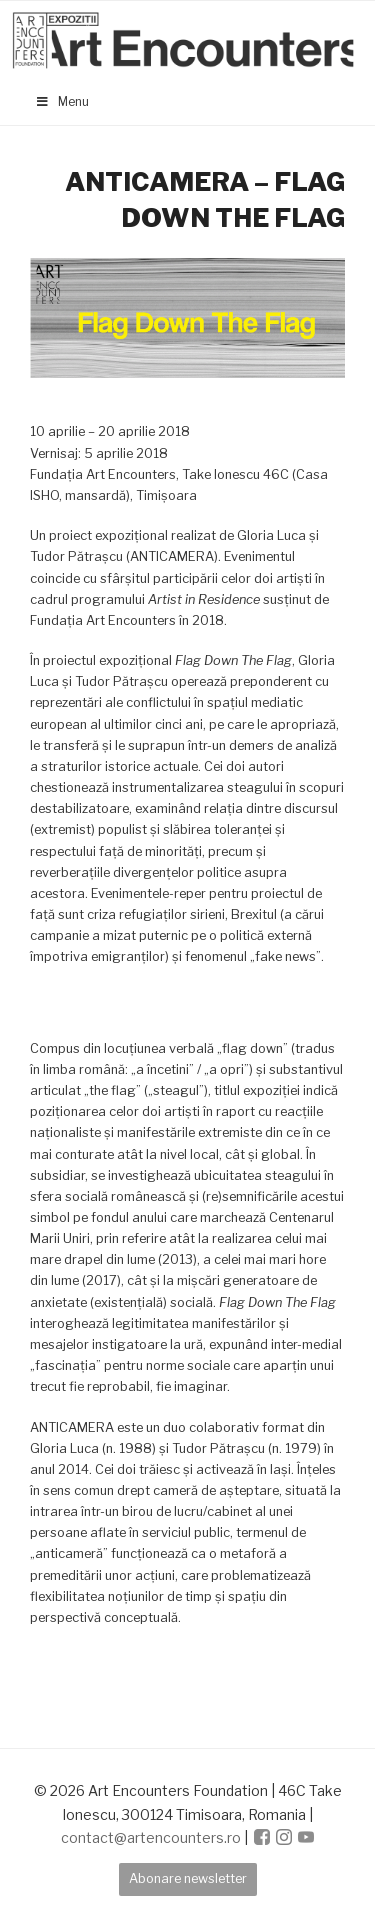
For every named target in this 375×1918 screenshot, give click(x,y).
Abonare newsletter (188, 1878)
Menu (62, 101)
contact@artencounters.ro (151, 1837)
